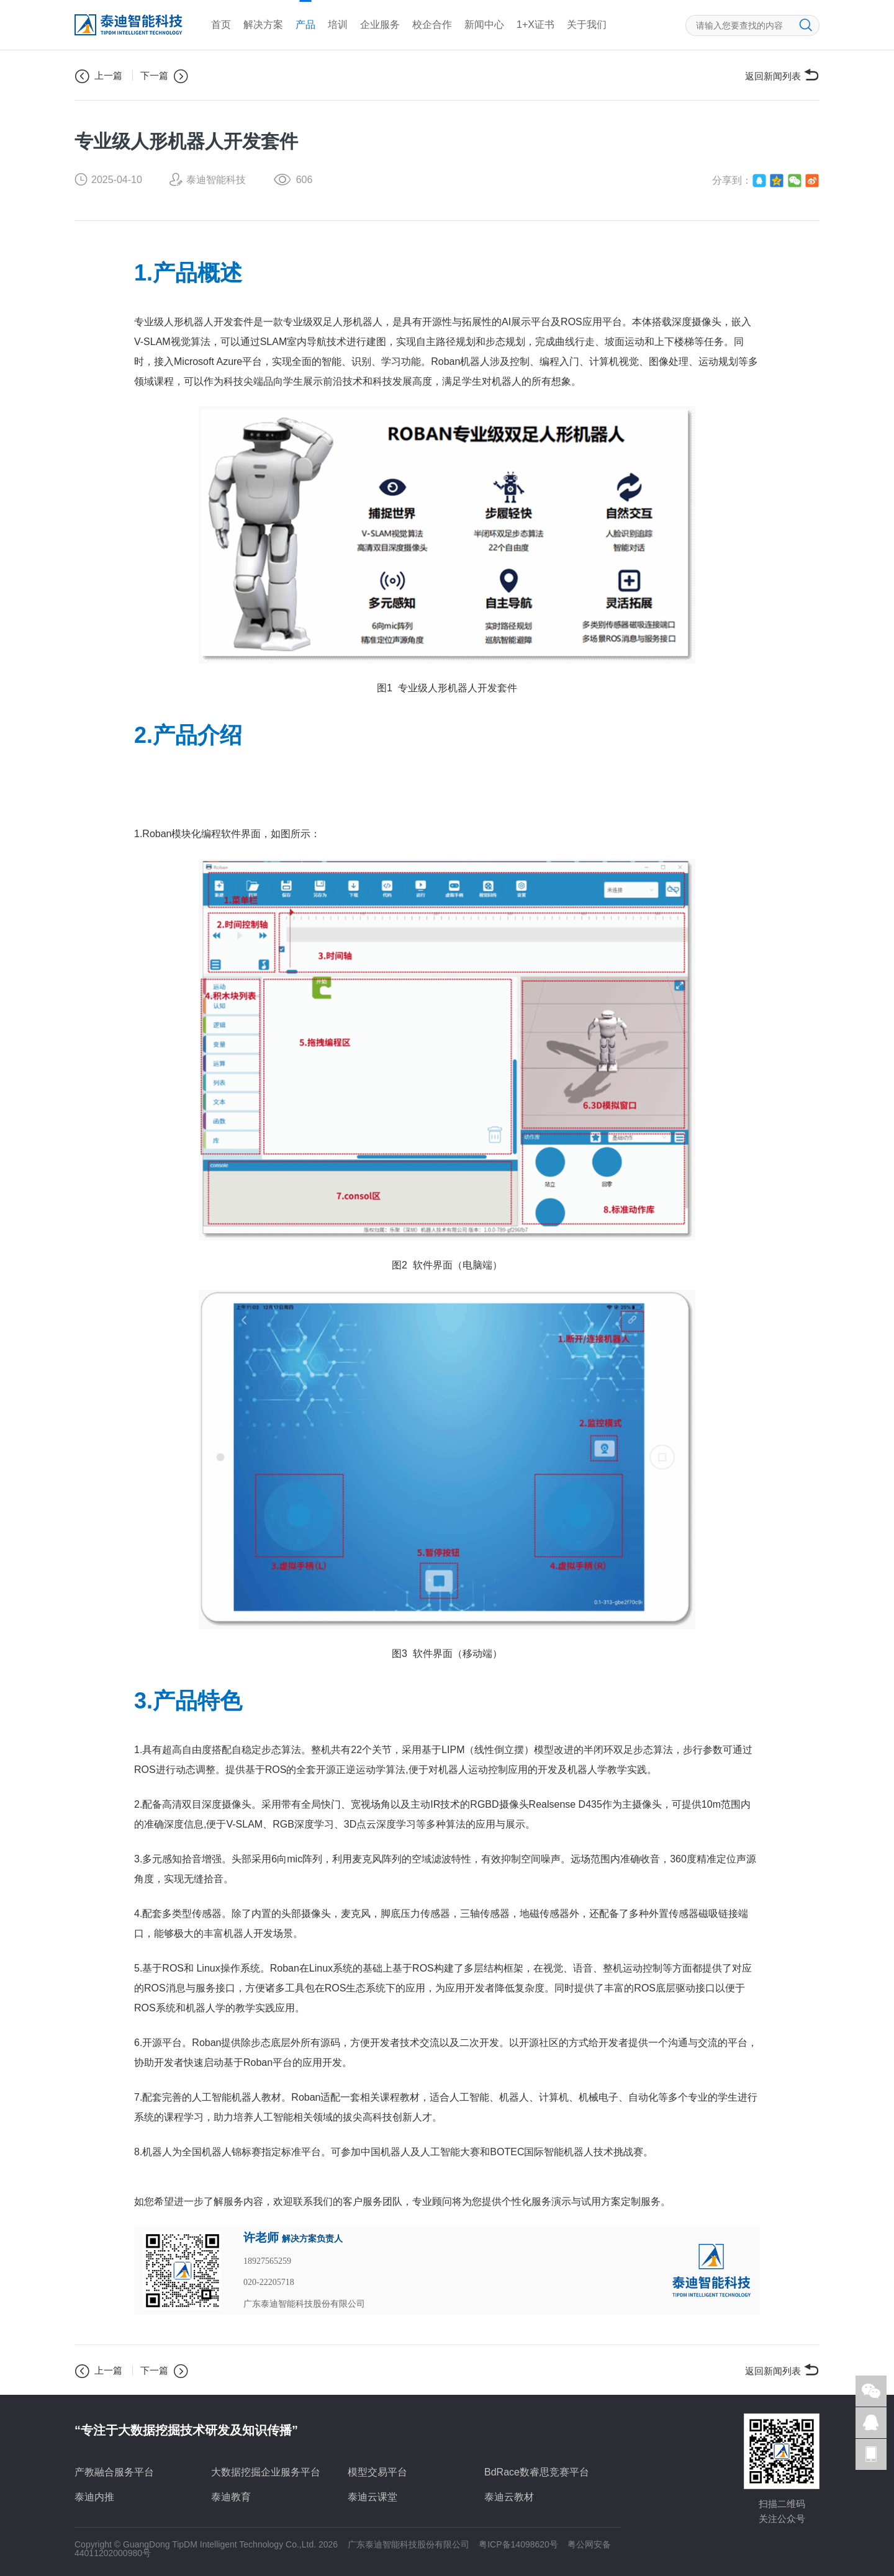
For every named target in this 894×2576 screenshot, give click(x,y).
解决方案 (263, 24)
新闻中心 (484, 24)
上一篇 (98, 76)
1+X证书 (535, 24)
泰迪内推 (94, 2497)
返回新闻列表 (782, 74)
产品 (305, 24)
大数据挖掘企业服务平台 (265, 2472)
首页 (221, 24)
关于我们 (587, 24)
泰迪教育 (231, 2497)
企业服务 (380, 24)
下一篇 (164, 76)
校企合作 (432, 24)
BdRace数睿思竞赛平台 (536, 2472)
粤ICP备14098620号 (518, 2544)
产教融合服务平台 (114, 2472)
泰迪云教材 (509, 2497)
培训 (338, 24)
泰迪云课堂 (372, 2497)
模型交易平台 (377, 2472)
